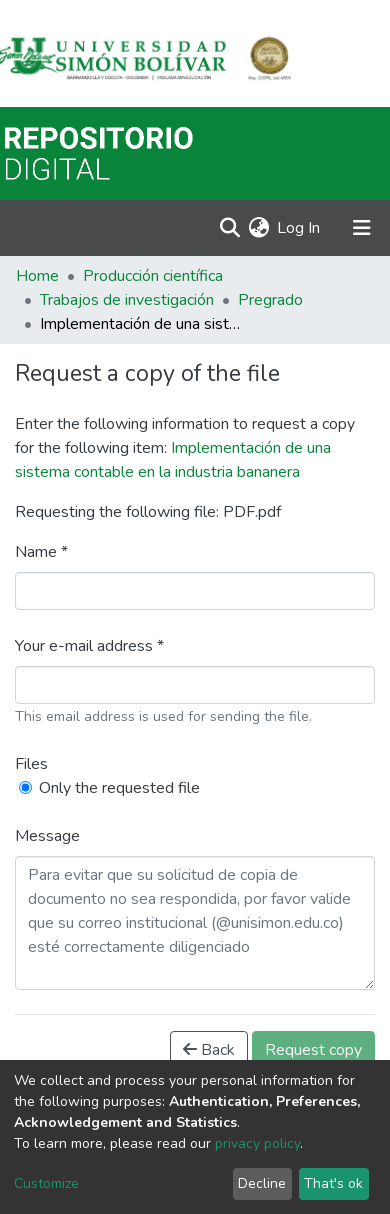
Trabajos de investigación (127, 300)
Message (47, 836)
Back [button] (209, 1050)
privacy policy (257, 1143)
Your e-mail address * (89, 646)
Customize (46, 1183)
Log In (299, 228)
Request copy (313, 1050)
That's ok (333, 1183)
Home (37, 276)
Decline (262, 1183)
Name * (41, 552)
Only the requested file (119, 788)
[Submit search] (229, 228)
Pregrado (270, 300)
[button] (258, 228)
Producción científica (153, 276)
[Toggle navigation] (362, 228)
